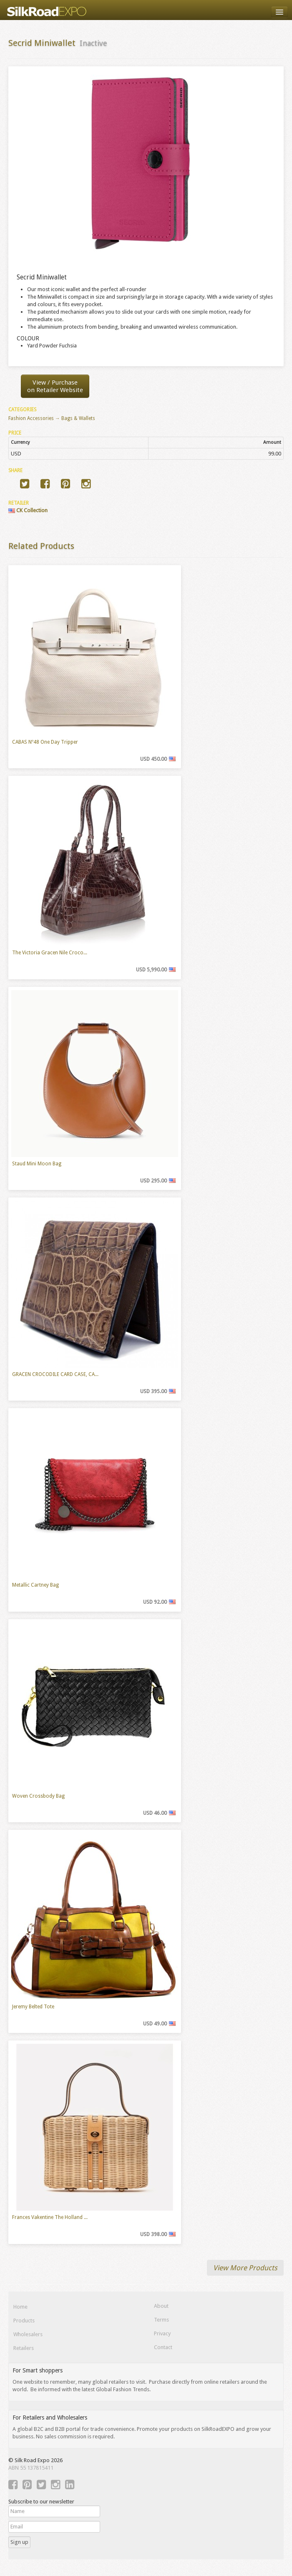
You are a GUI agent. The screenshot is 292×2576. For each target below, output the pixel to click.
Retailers (23, 2348)
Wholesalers (28, 2334)
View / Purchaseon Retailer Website (55, 386)
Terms (161, 2320)
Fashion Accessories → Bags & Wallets (51, 418)
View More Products (245, 2268)
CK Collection (28, 510)
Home (20, 2307)
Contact (163, 2347)
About (161, 2306)
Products (24, 2320)
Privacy (162, 2333)
